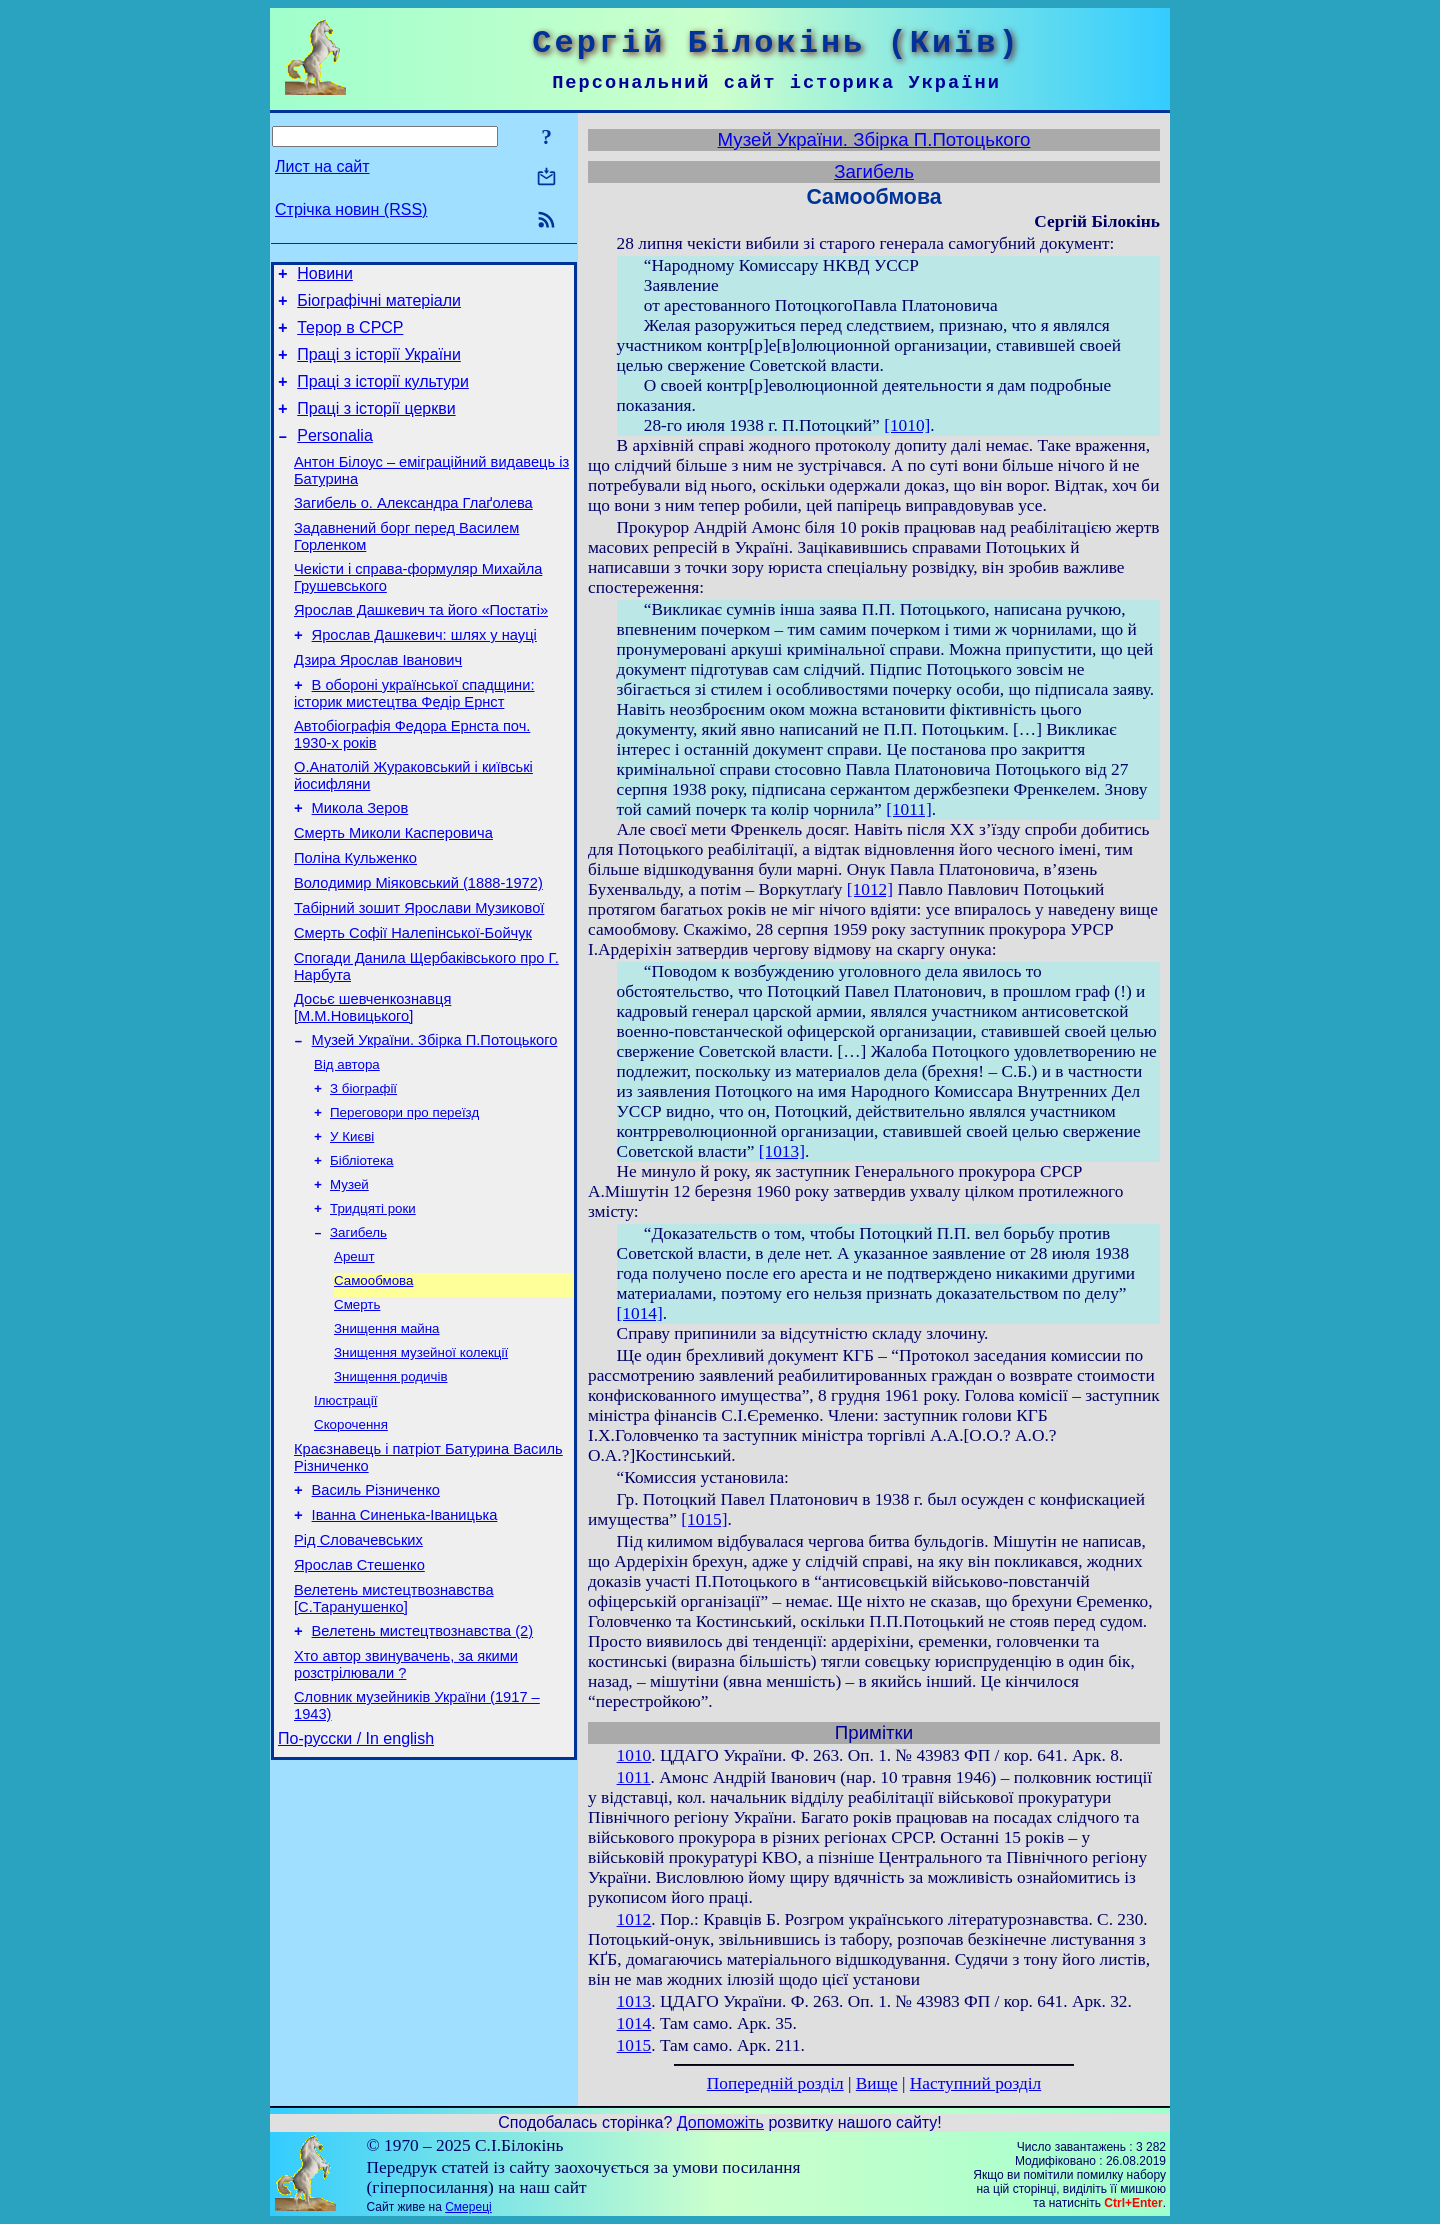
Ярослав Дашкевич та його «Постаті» (421, 646)
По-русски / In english (356, 1878)
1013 (634, 2001)
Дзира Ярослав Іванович (378, 702)
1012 (634, 1919)
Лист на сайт (322, 166)
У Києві (352, 1222)
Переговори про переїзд (404, 1196)
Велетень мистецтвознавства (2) (423, 1762)
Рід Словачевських (358, 1662)
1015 (634, 2045)
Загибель (358, 1326)
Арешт (354, 1352)
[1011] (909, 809)
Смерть (357, 1404)
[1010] (907, 425)
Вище (877, 2083)
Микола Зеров (360, 862)
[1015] (704, 1519)
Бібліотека (362, 1248)
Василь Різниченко (376, 1606)
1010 (634, 1755)
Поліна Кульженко (355, 918)
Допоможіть (720, 2122)
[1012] (870, 889)
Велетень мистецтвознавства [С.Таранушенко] (394, 1726)
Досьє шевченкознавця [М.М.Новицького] (372, 1082)
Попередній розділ (775, 2083)
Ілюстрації (345, 1508)
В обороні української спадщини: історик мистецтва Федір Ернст (414, 738)
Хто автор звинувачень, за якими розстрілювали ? (406, 1798)
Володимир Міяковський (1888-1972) (418, 946)
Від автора (347, 1144)
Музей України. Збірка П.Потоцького (435, 1118)
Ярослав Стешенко (359, 1690)
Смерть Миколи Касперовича (393, 890)
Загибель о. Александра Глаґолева (413, 530)
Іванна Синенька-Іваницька (405, 1634)
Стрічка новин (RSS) (351, 209)
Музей (349, 1274)
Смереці (468, 2207)
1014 (634, 2023)
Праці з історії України (379, 366)
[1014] (640, 1313)
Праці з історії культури (383, 396)
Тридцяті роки (373, 1300)
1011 (634, 1777)
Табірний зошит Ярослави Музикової (419, 974)
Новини (325, 276)
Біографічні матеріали (379, 306)
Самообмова (373, 1378)
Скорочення (351, 1534)
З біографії (363, 1170)
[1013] (782, 1151)
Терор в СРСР (350, 336)
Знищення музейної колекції (421, 1456)
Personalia (335, 456)
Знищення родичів (390, 1482)
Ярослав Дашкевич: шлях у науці (424, 674)
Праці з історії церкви (376, 426)
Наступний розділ (975, 2083)
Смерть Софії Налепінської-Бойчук (413, 1002)
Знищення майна (387, 1430)
